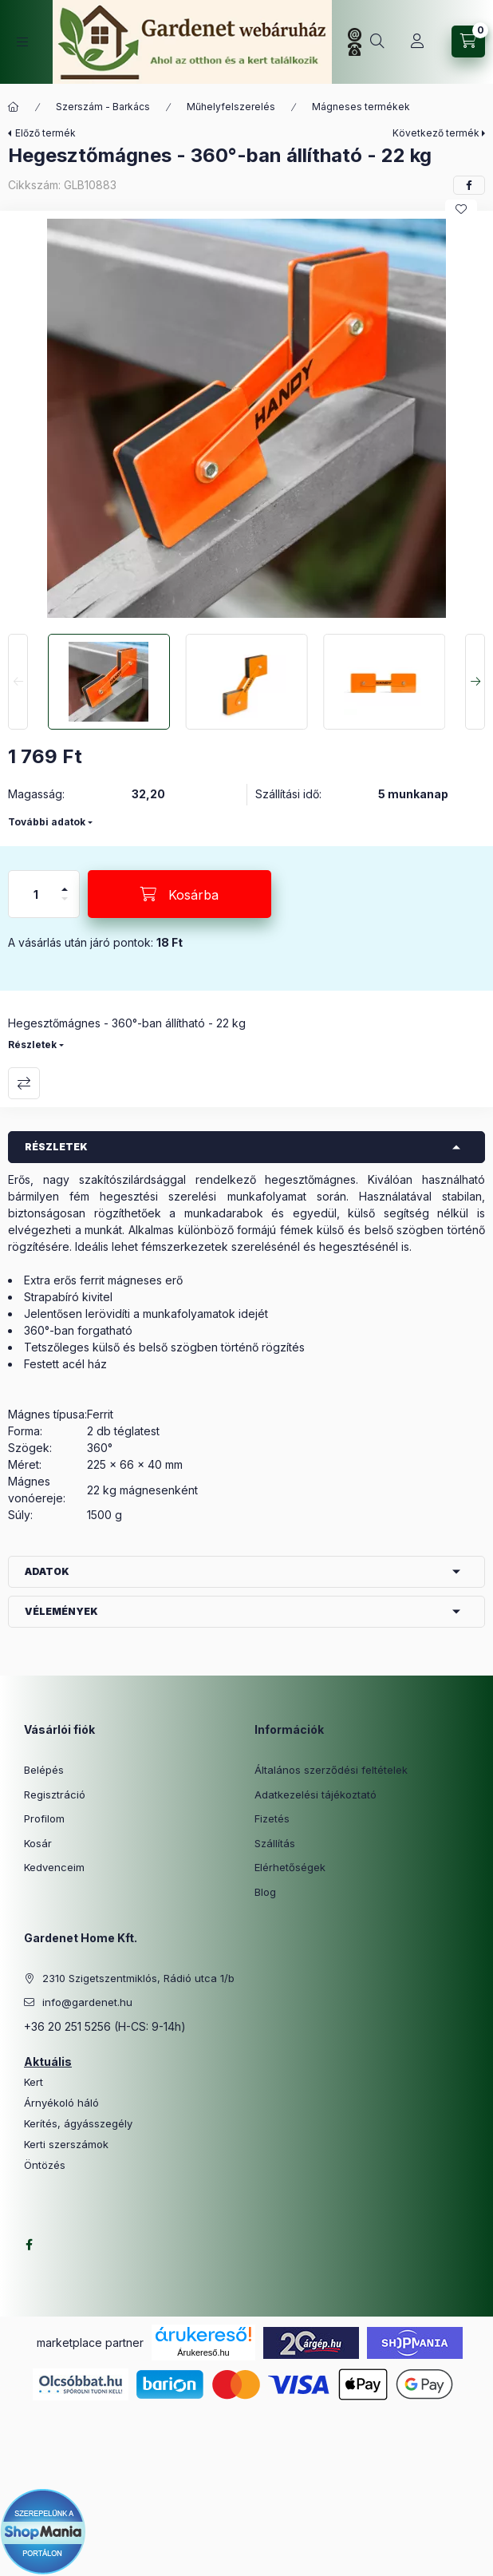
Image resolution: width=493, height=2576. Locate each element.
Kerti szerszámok (66, 2145)
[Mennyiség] (36, 894)
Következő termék (435, 133)
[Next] (475, 682)
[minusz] (64, 905)
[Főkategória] (13, 107)
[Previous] (18, 682)
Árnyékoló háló (61, 2103)
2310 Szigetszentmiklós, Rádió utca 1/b (138, 1978)
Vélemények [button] (61, 1611)
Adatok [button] (47, 1571)
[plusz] (64, 882)
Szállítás (274, 1843)
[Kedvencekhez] (461, 209)
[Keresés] (377, 41)
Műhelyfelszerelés (231, 107)
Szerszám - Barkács (103, 107)
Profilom (44, 1818)
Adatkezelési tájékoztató (315, 1794)
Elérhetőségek (289, 1867)
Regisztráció (54, 1794)
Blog (265, 1892)
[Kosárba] (179, 894)
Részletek (32, 1045)
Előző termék (45, 133)
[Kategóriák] (22, 42)
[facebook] (469, 185)
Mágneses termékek (361, 107)
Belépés (44, 1769)
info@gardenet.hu (87, 2002)
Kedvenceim (54, 1867)
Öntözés (44, 2165)
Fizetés (272, 1818)
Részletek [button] (56, 1147)
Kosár (38, 1843)
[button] (246, 418)
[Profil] (417, 41)
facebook (29, 2245)
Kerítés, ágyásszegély (78, 2124)
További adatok (46, 822)
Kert (33, 2082)
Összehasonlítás (24, 1083)
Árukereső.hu (203, 2352)
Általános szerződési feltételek (331, 1769)
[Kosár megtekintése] (468, 41)
